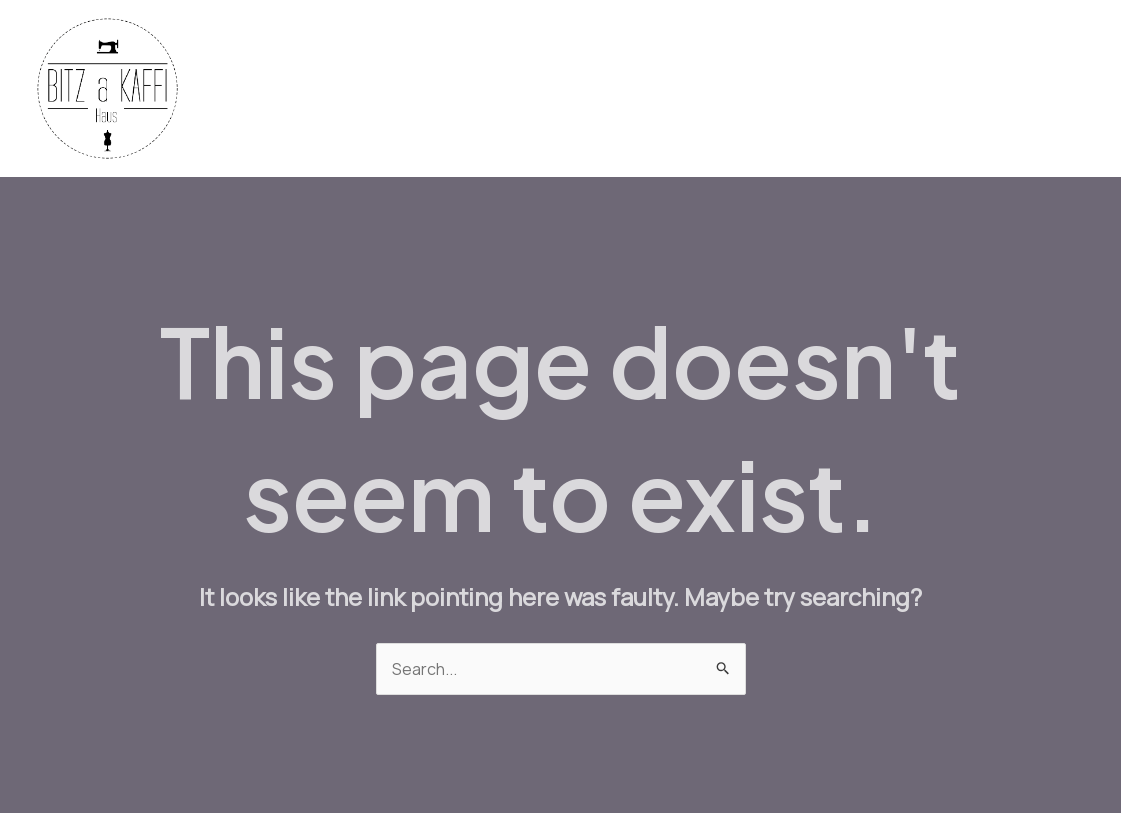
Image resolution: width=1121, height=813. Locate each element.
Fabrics (469, 89)
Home (388, 89)
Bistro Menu (739, 89)
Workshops (857, 89)
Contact (962, 89)
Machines (627, 89)
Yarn (544, 89)
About (1047, 89)
